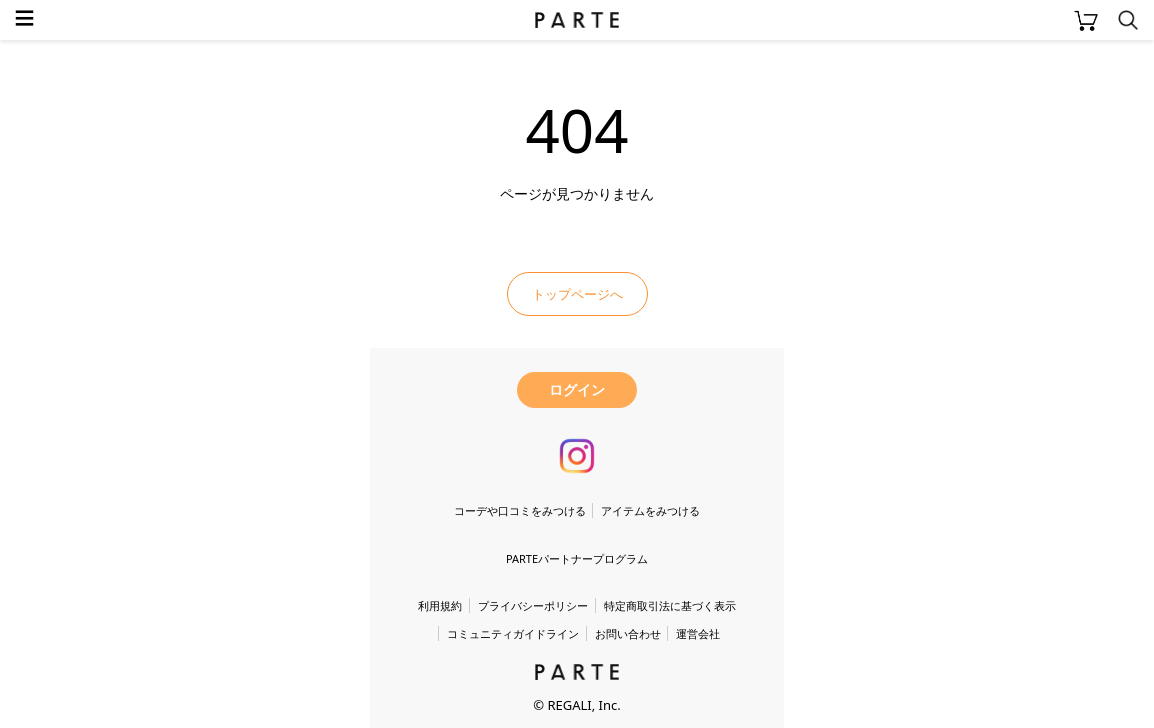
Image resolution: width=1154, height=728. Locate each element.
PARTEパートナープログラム (577, 558)
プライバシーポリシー (533, 605)
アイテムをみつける (650, 510)
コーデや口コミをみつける (520, 510)
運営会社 (698, 633)
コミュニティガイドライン (513, 633)
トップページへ (577, 294)
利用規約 (440, 605)
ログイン (577, 389)
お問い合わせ (628, 633)
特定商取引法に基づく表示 (670, 605)
